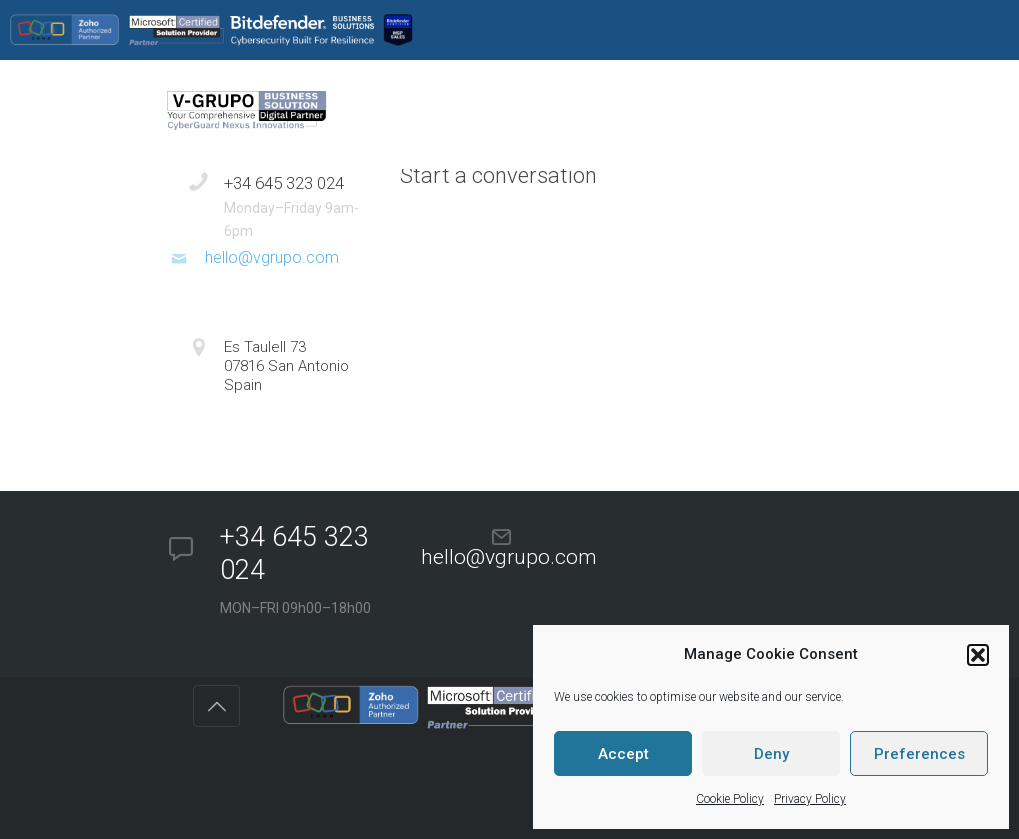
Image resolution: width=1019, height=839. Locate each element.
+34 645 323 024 (284, 183)
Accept (623, 754)
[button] (978, 655)
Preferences (919, 754)
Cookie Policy (730, 799)
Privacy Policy (810, 799)
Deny (771, 754)
